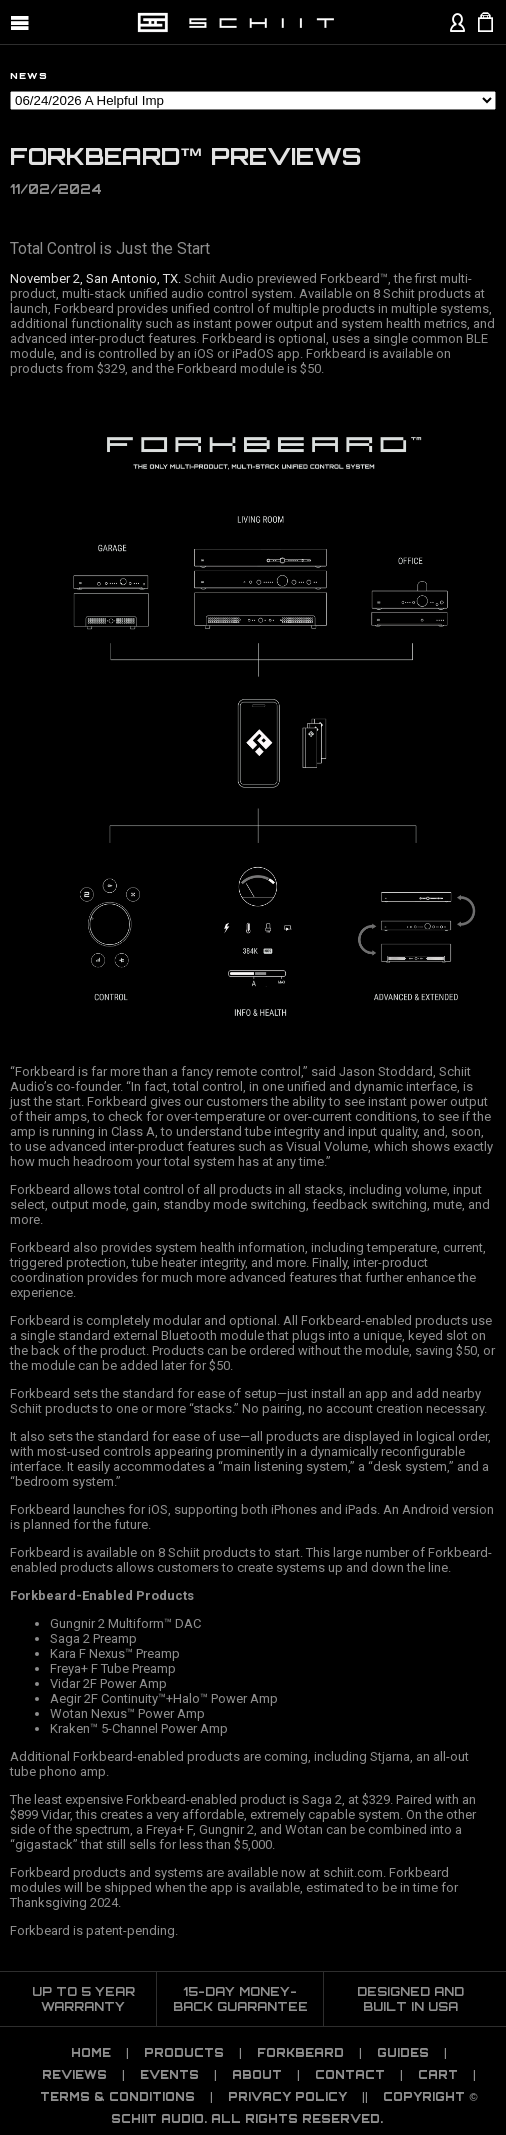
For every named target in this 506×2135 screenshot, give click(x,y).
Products (184, 2053)
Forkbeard (300, 2053)
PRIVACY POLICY (287, 2097)
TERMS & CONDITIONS (117, 2097)
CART (438, 2075)
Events (169, 2075)
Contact (350, 2075)
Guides (403, 2053)
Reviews (74, 2075)
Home (91, 2053)
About (257, 2075)
